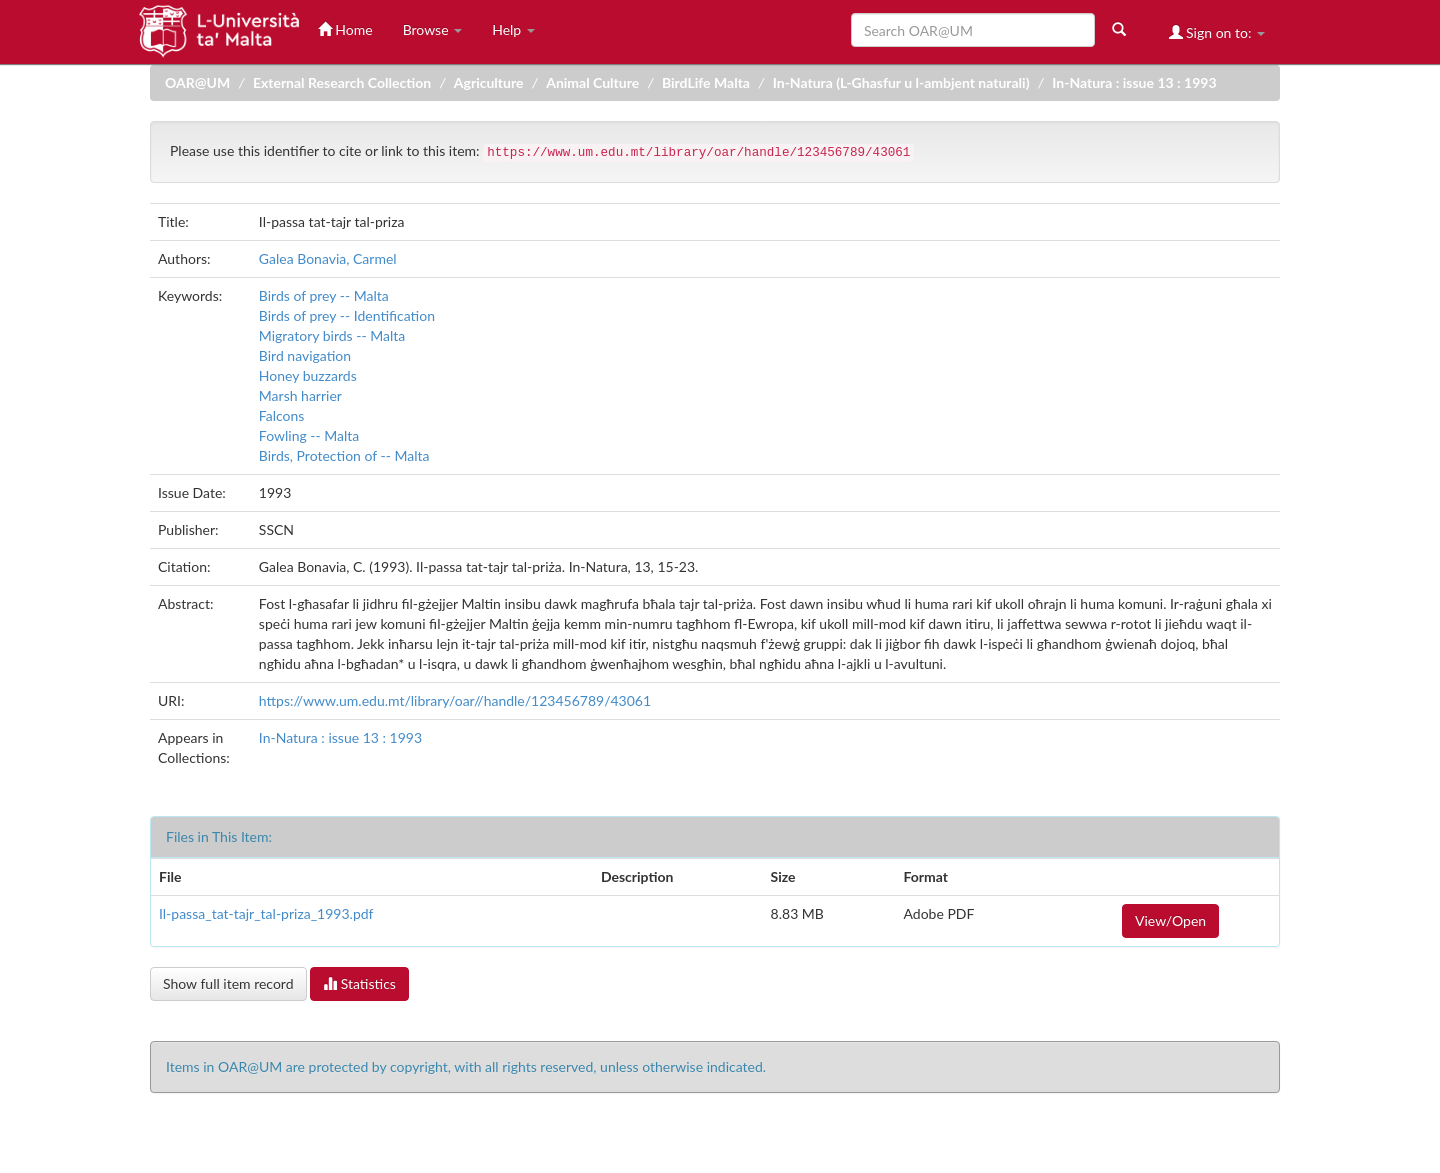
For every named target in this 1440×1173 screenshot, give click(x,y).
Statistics (359, 983)
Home (345, 29)
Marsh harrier (300, 395)
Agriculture (489, 82)
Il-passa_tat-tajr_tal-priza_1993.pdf (266, 913)
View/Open (1170, 920)
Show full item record (228, 983)
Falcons (282, 415)
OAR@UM (197, 82)
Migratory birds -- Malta (332, 335)
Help (513, 29)
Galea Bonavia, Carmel (328, 258)
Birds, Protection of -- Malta (344, 455)
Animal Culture (592, 82)
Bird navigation (305, 355)
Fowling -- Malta (309, 435)
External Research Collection (342, 82)
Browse (433, 29)
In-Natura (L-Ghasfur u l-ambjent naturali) (901, 82)
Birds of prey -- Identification (347, 315)
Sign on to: (1217, 32)
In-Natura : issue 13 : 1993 (1134, 82)
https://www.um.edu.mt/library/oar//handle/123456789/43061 (455, 700)
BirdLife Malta (706, 82)
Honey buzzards (308, 375)
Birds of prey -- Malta (324, 295)
